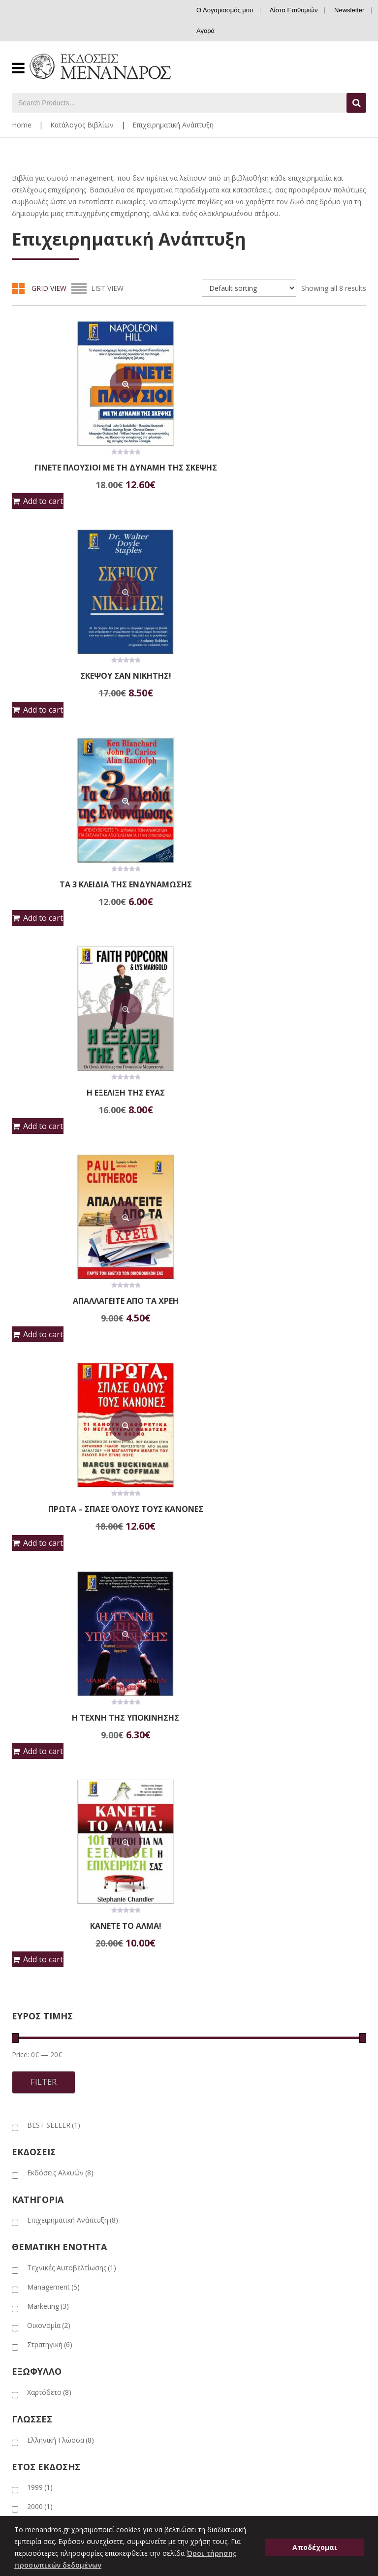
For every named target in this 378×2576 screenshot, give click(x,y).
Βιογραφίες (214, 2126)
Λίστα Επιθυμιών (294, 10)
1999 (40, 1862)
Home (22, 124)
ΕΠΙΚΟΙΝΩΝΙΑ (208, 2045)
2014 (40, 1977)
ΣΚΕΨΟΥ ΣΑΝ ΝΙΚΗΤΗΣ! (281, 467)
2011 (40, 1958)
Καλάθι (23, 2506)
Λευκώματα (214, 2199)
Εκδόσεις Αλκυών (60, 1547)
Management (53, 1661)
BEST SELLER (53, 1500)
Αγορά (205, 30)
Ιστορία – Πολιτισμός (230, 2185)
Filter (44, 1456)
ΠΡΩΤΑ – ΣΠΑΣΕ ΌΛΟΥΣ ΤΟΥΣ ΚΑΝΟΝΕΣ (281, 1092)
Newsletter (349, 10)
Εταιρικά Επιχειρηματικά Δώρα (60, 2352)
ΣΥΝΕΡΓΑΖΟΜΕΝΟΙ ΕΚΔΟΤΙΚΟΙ (55, 2045)
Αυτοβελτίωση (219, 2111)
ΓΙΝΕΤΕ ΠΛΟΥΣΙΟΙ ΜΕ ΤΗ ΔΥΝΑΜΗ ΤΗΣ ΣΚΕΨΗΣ (96, 471)
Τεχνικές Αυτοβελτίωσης (71, 1642)
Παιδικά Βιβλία (220, 2244)
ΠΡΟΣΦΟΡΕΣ (144, 2045)
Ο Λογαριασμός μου (224, 10)
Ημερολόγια (215, 2170)
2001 (40, 1900)
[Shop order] (249, 288)
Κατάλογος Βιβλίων (82, 124)
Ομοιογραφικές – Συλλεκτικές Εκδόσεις (259, 2229)
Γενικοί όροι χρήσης (44, 2441)
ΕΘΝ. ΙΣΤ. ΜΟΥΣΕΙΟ (262, 2027)
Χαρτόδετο (49, 1767)
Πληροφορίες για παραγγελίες (60, 2382)
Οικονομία (48, 1700)
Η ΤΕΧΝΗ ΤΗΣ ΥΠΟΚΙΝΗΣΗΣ (97, 1300)
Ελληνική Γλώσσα (60, 1815)
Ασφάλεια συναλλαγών (49, 2412)
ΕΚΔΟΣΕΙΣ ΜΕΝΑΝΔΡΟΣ (94, 2027)
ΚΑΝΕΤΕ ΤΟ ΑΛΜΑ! (281, 1300)
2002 (40, 1919)
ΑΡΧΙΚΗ (22, 2028)
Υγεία (205, 2258)
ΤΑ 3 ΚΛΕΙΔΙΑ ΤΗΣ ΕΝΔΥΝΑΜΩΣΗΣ (281, 675)
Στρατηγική (49, 1719)
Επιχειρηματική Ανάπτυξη (72, 1595)
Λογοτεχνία (214, 2214)
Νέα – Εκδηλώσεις (41, 2367)
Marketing (48, 1681)
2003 (40, 1939)
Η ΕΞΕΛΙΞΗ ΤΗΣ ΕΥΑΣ (97, 884)
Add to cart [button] (43, 508)
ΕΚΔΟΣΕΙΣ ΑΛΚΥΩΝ (181, 2027)
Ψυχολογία (214, 2273)
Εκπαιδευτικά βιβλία (228, 2140)
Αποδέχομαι (314, 2547)
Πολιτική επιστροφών (47, 2397)
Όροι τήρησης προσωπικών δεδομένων (75, 2426)
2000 (40, 1881)
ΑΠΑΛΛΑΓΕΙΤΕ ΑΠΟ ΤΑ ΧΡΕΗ (97, 1092)
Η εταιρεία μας (34, 2338)
